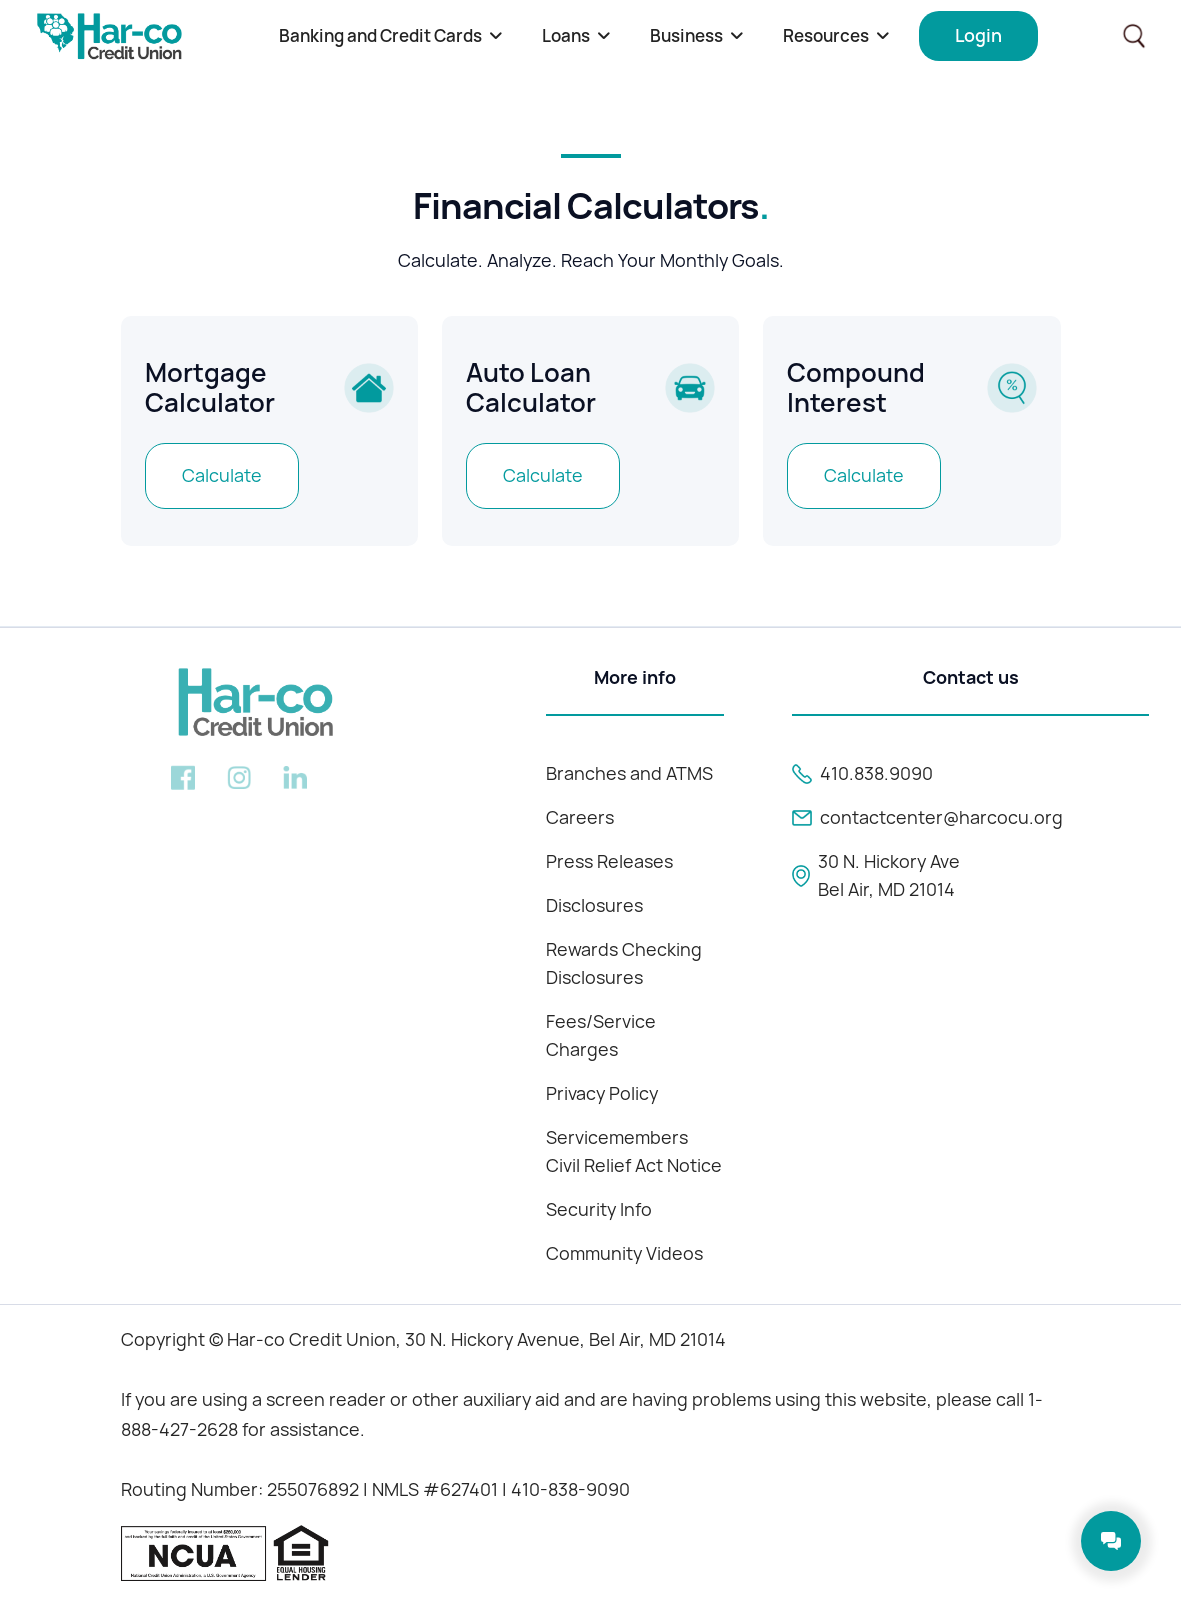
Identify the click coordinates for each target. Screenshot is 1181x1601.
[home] (109, 36)
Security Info (599, 1209)
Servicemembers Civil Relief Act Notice (634, 1151)
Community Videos (624, 1253)
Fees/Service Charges (601, 1035)
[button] (390, 36)
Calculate (222, 475)
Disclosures (594, 905)
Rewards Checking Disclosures (624, 963)
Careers (580, 817)
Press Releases (609, 861)
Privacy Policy (602, 1093)
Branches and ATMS (629, 773)
